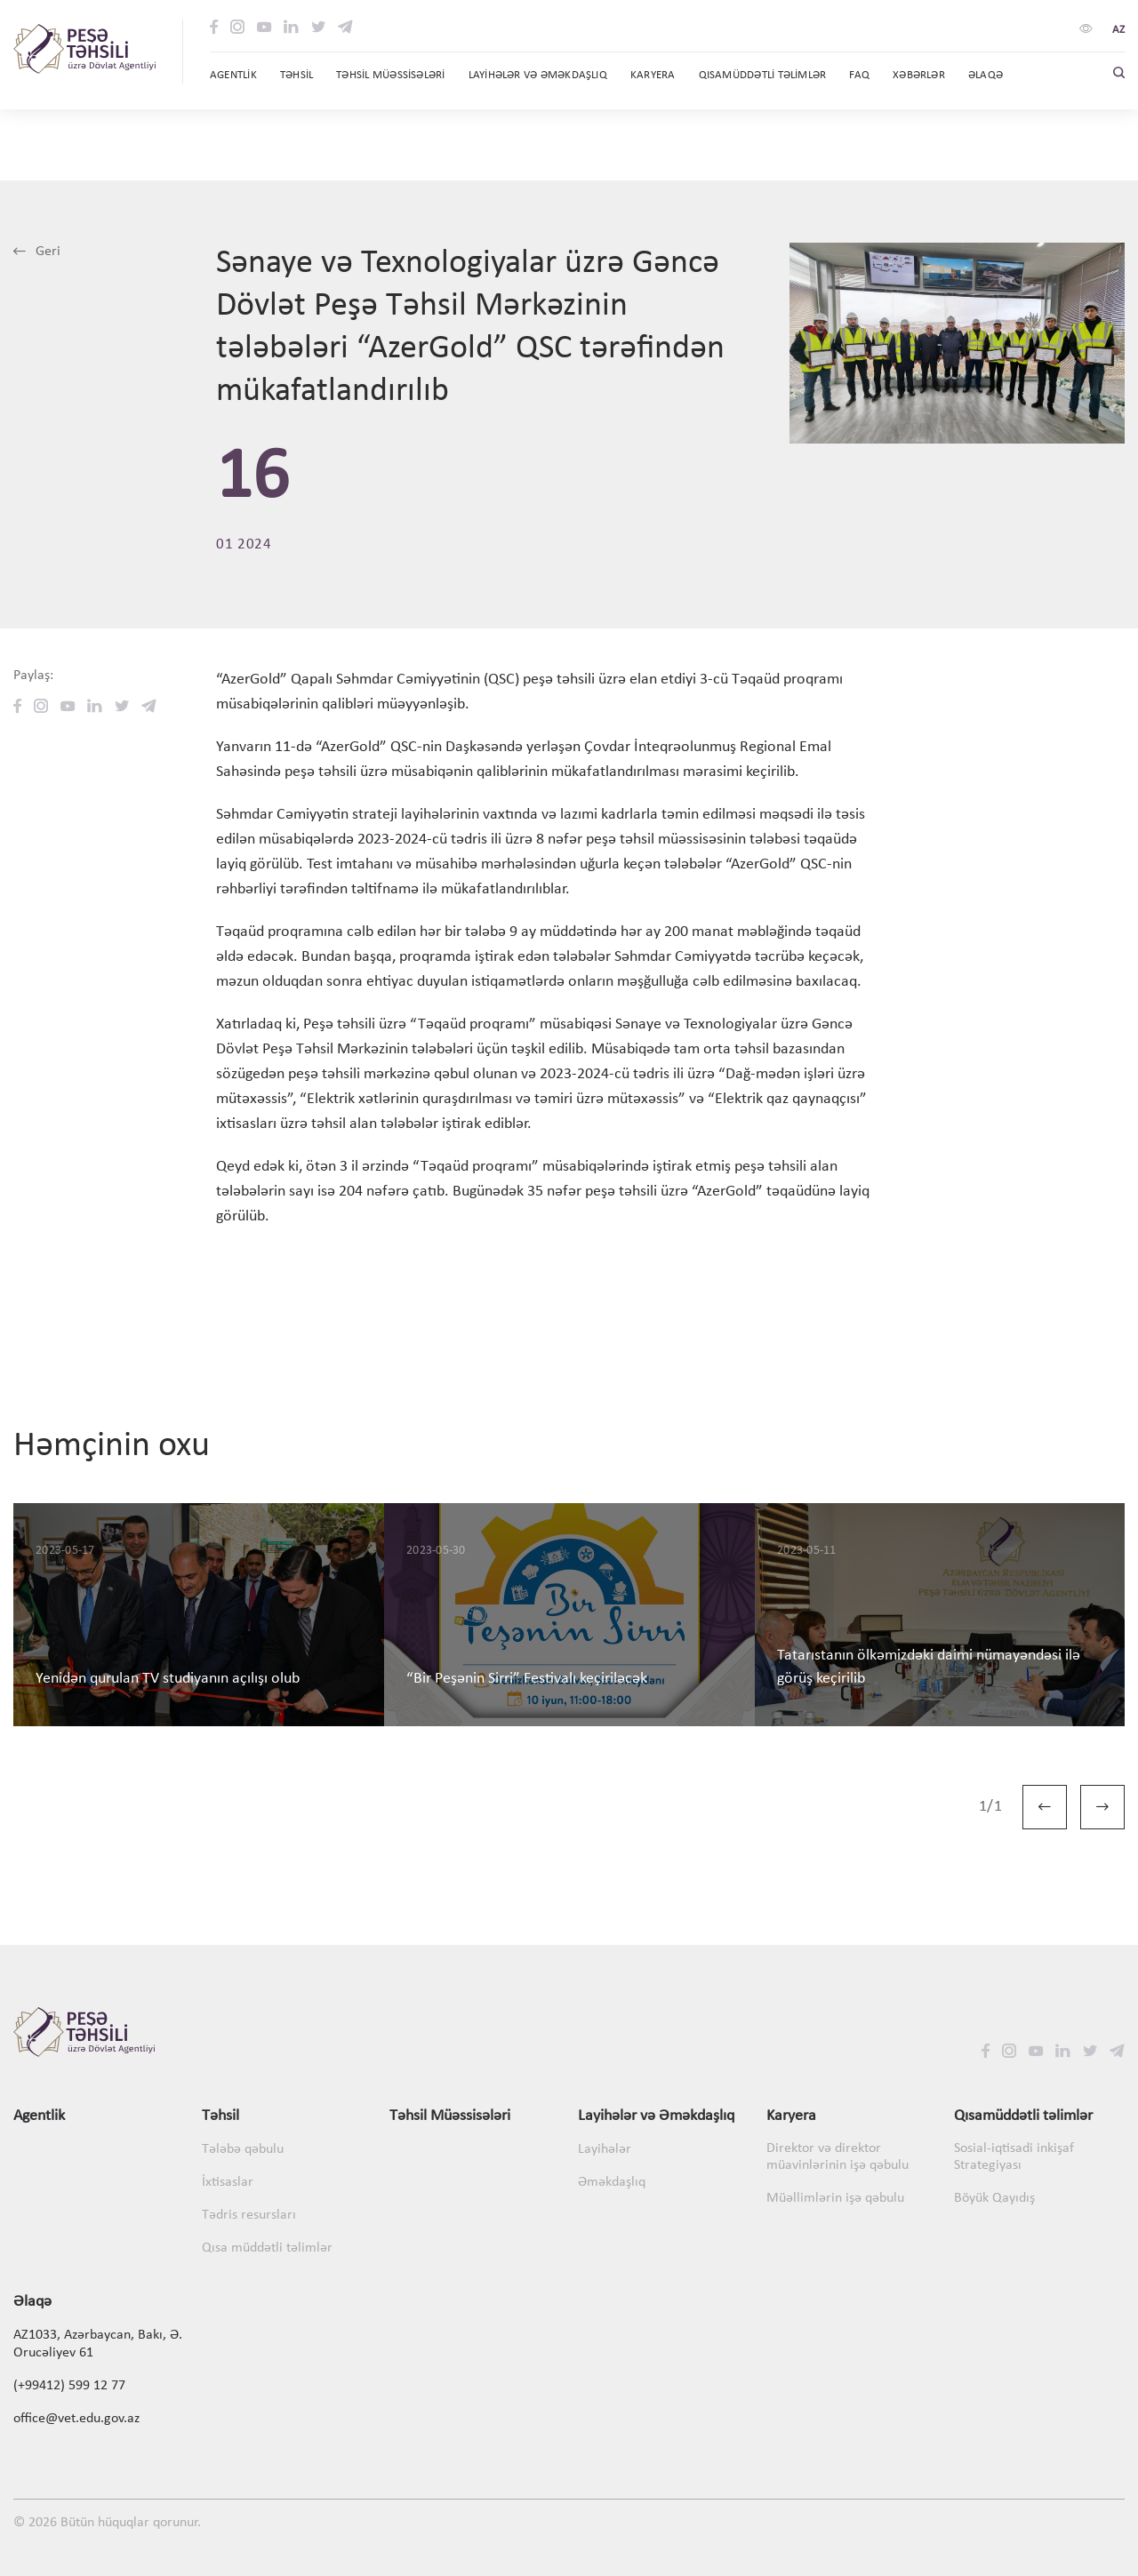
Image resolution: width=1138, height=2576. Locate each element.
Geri (36, 251)
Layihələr (604, 2149)
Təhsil (220, 2116)
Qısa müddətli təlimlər (267, 2248)
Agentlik (233, 75)
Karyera (791, 2116)
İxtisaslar (227, 2182)
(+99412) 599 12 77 (69, 2386)
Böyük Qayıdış (994, 2198)
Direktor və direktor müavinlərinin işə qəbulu (837, 2156)
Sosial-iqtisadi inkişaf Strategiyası (1014, 2156)
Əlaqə (985, 75)
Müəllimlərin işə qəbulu (835, 2198)
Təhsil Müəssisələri (390, 75)
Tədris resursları (249, 2215)
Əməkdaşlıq (611, 2182)
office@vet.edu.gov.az (76, 2419)
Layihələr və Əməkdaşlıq (656, 2116)
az (1118, 30)
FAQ (859, 75)
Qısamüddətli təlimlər (1023, 2116)
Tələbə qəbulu (243, 2149)
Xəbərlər (919, 75)
